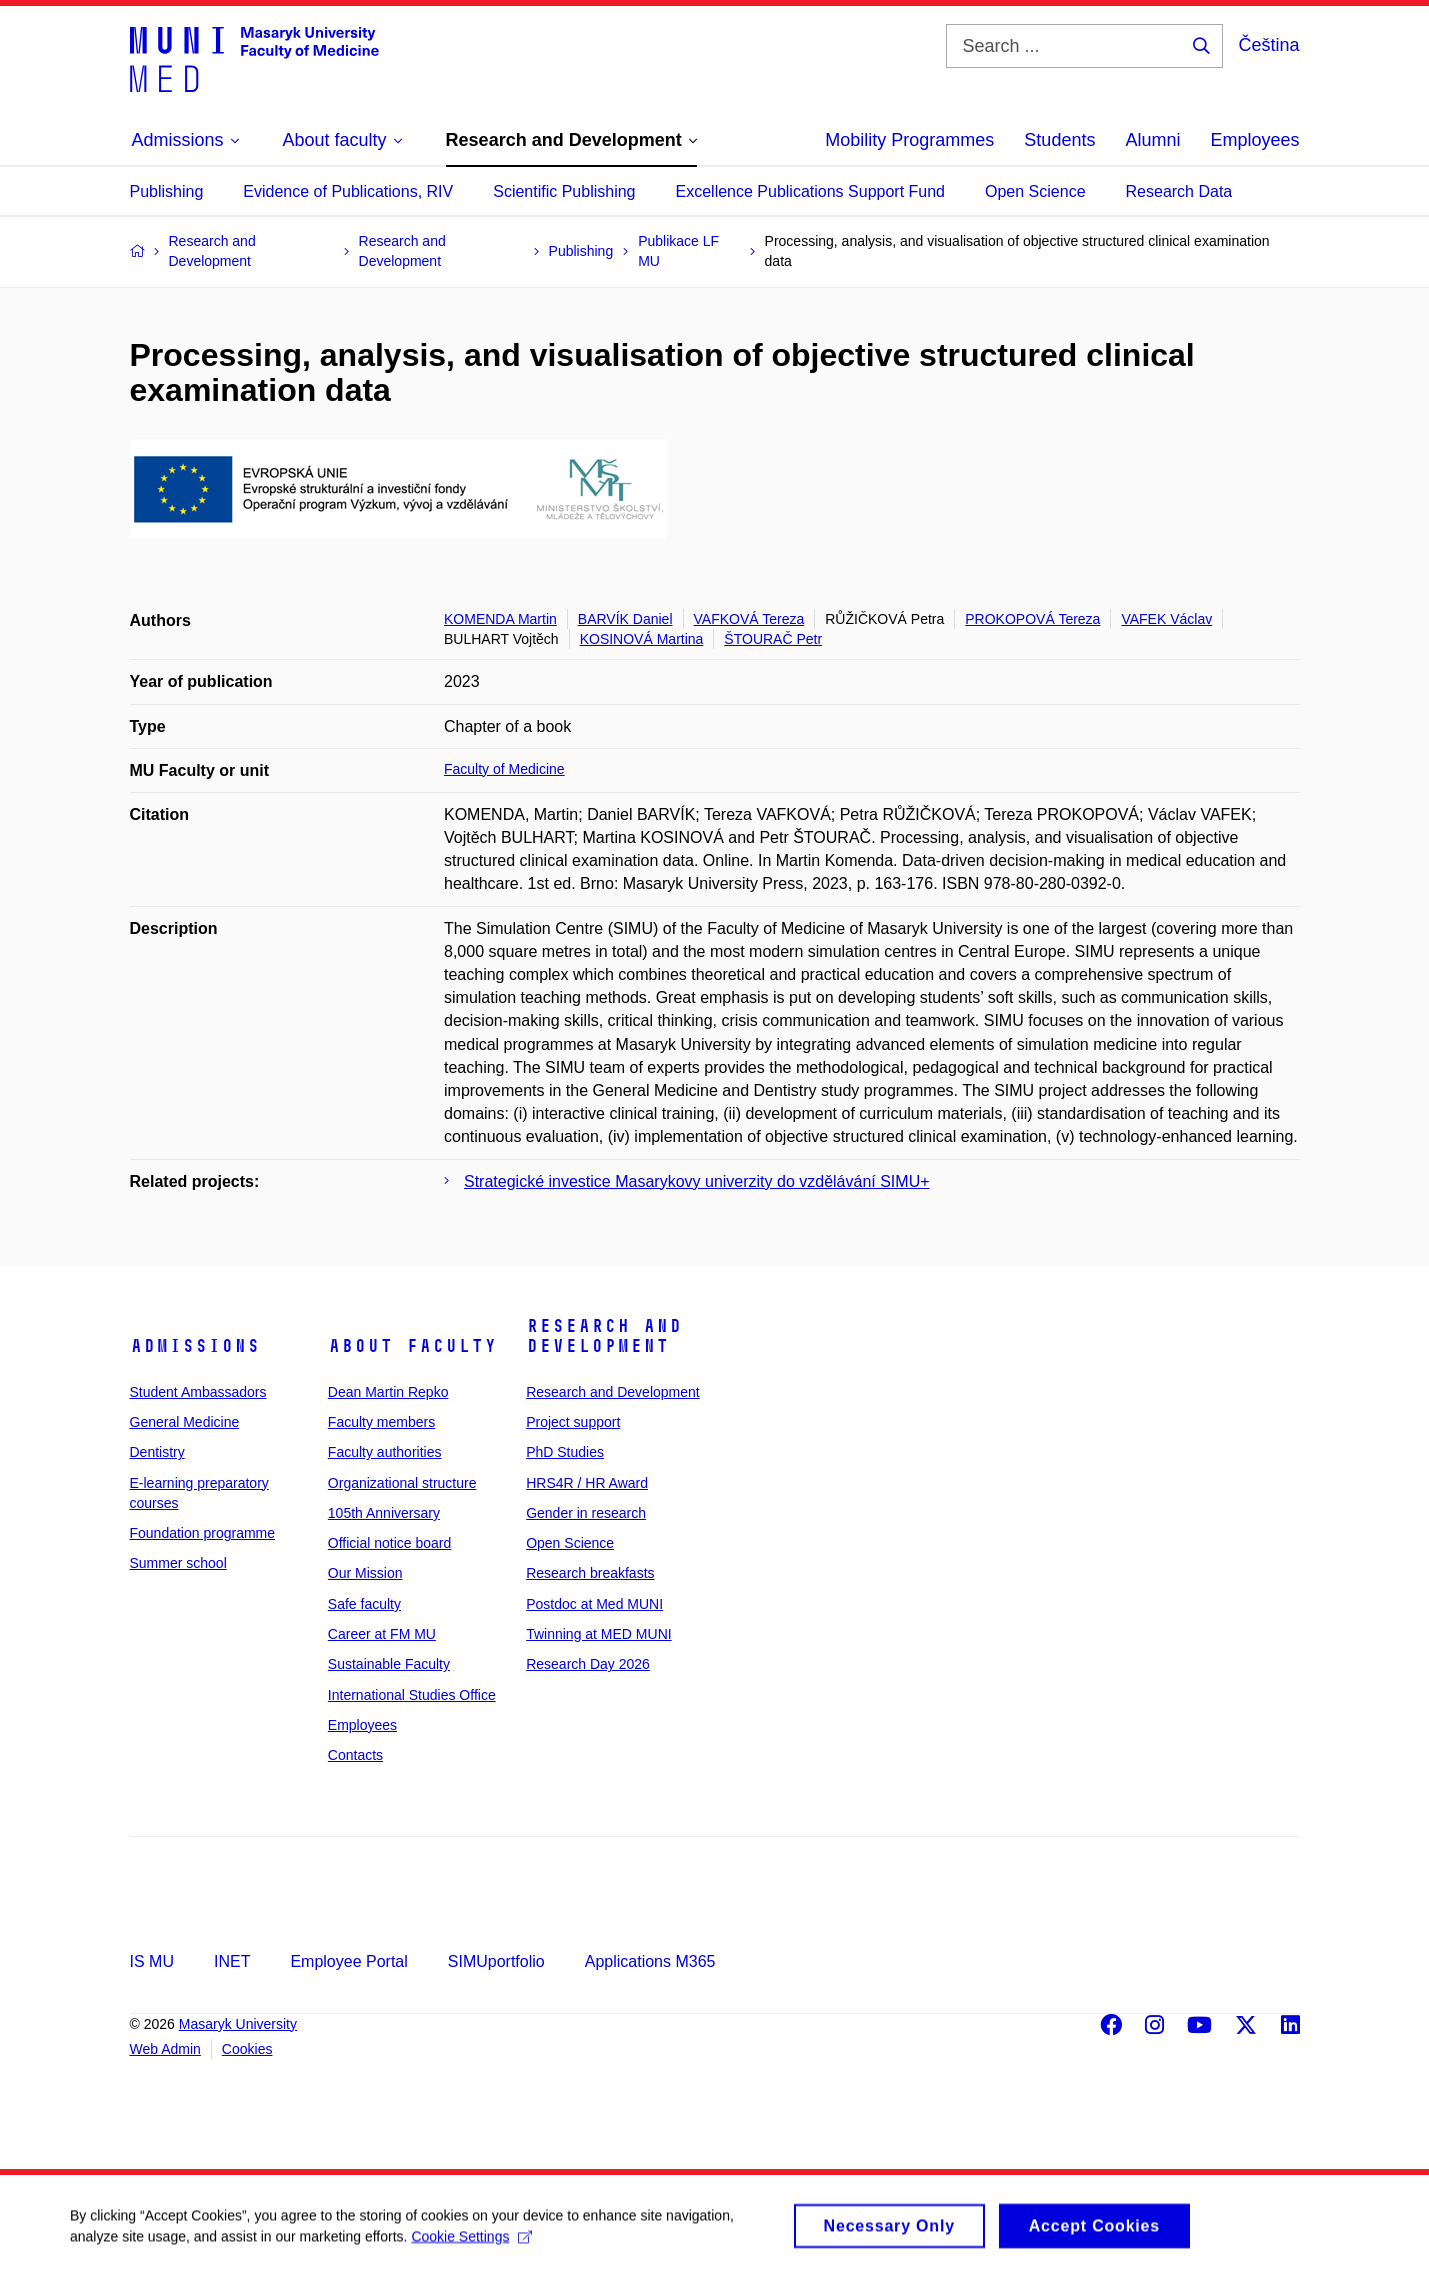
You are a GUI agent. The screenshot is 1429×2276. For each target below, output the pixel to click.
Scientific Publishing (564, 191)
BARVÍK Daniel (625, 619)
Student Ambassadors (198, 1392)
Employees (1254, 140)
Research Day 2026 (588, 1664)
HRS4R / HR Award (587, 1483)
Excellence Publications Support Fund (811, 191)
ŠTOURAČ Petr (773, 639)
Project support (573, 1422)
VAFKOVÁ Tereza (749, 619)
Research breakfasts (590, 1573)
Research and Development (604, 1336)
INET (232, 1961)
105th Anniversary (384, 1513)
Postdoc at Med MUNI (594, 1604)
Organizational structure (402, 1483)
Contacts (355, 1755)
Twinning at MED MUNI (598, 1634)
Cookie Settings (471, 2245)
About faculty (412, 1346)
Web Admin (165, 2049)
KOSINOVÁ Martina (642, 639)
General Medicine (185, 1422)
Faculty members (381, 1422)
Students (1059, 140)
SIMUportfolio (496, 1961)
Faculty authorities (385, 1452)
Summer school (178, 1563)
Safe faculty (364, 1604)
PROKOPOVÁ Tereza (1032, 619)
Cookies (247, 2049)
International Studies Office (412, 1695)
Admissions (195, 1346)
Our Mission (365, 1573)
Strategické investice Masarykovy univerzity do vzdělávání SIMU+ (697, 1181)
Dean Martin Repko (388, 1392)
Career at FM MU (382, 1634)
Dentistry (157, 1452)
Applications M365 (650, 1961)
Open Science (1035, 191)
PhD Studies (565, 1452)
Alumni (1152, 140)
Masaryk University (238, 2024)
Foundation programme (203, 1533)
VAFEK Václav (1166, 619)
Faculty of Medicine (504, 769)
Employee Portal (348, 1961)
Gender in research (586, 1513)
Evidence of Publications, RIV (348, 191)
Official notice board (389, 1543)
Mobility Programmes (909, 140)
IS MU (152, 1961)
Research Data (1179, 191)
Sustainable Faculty (389, 1664)
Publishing (167, 191)
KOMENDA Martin (500, 619)
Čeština (1268, 45)
